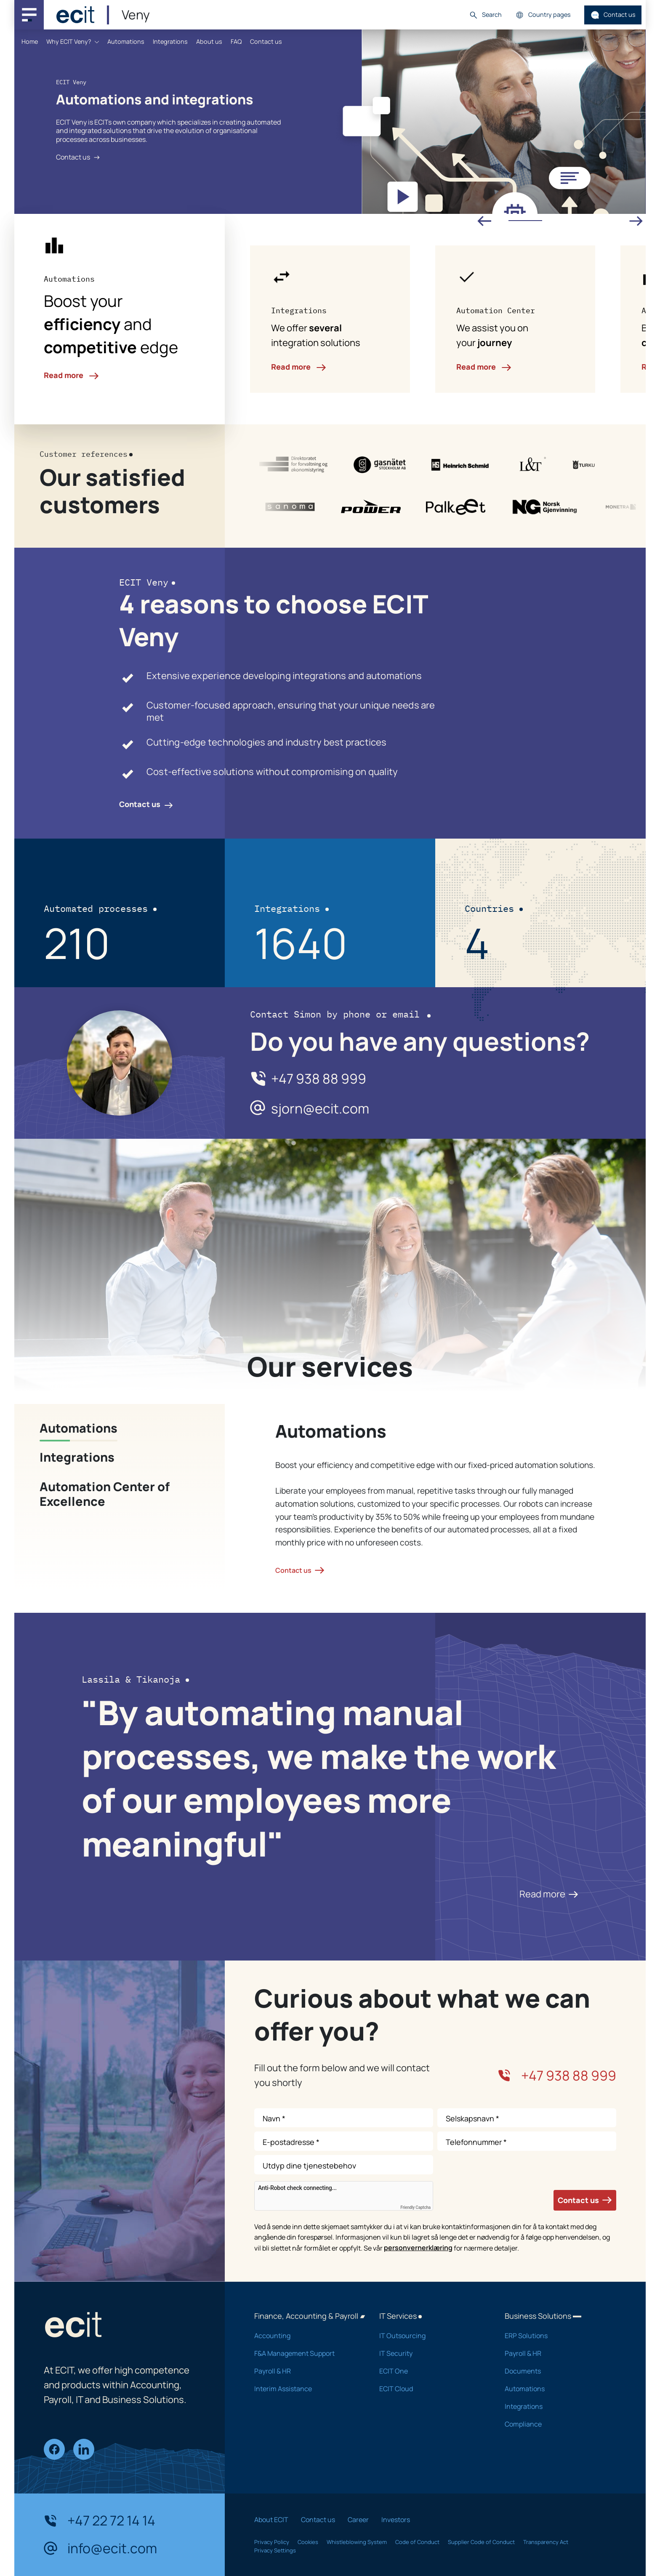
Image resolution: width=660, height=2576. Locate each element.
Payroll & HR (305, 2371)
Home (29, 41)
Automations (125, 41)
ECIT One (430, 2371)
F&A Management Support (305, 2353)
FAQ (236, 41)
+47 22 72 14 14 (99, 2520)
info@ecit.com (100, 2548)
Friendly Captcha (415, 2208)
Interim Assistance (305, 2389)
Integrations (170, 41)
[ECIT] (75, 14)
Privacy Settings (275, 2550)
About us (209, 41)
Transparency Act (545, 2542)
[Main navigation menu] (29, 14)
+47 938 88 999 (318, 1079)
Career (358, 2519)
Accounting (305, 2335)
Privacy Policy (271, 2542)
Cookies (308, 2542)
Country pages (543, 15)
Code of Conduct (417, 2542)
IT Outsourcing (430, 2335)
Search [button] (485, 15)
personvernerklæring (418, 2247)
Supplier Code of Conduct (481, 2542)
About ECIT (271, 2519)
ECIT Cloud (430, 2389)
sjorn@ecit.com (320, 1109)
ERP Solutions (556, 2335)
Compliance (556, 2424)
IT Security (430, 2353)
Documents (556, 2371)
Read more (71, 375)
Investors (395, 2519)
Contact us (613, 15)
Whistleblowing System (357, 2542)
